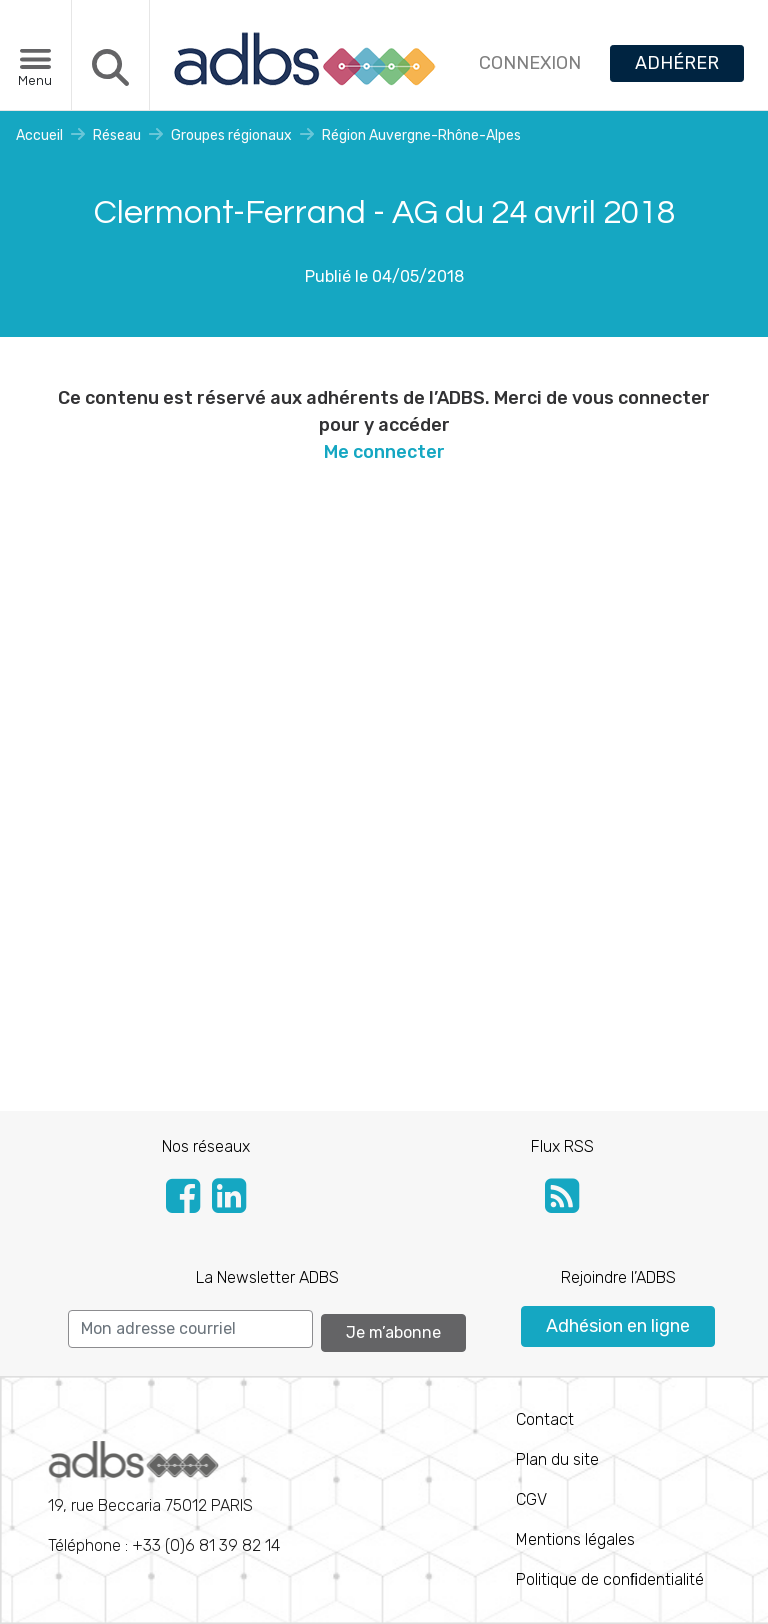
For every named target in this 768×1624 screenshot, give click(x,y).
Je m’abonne (393, 1332)
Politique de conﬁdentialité (610, 1579)
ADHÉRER (677, 63)
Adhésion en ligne (618, 1326)
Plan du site (557, 1459)
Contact (545, 1419)
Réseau (117, 135)
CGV (531, 1499)
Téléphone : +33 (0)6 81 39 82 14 (164, 1498)
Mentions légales (575, 1539)
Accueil (39, 135)
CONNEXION (530, 63)
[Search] (190, 1329)
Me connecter (384, 452)
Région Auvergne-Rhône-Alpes (421, 135)
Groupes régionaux (231, 135)
